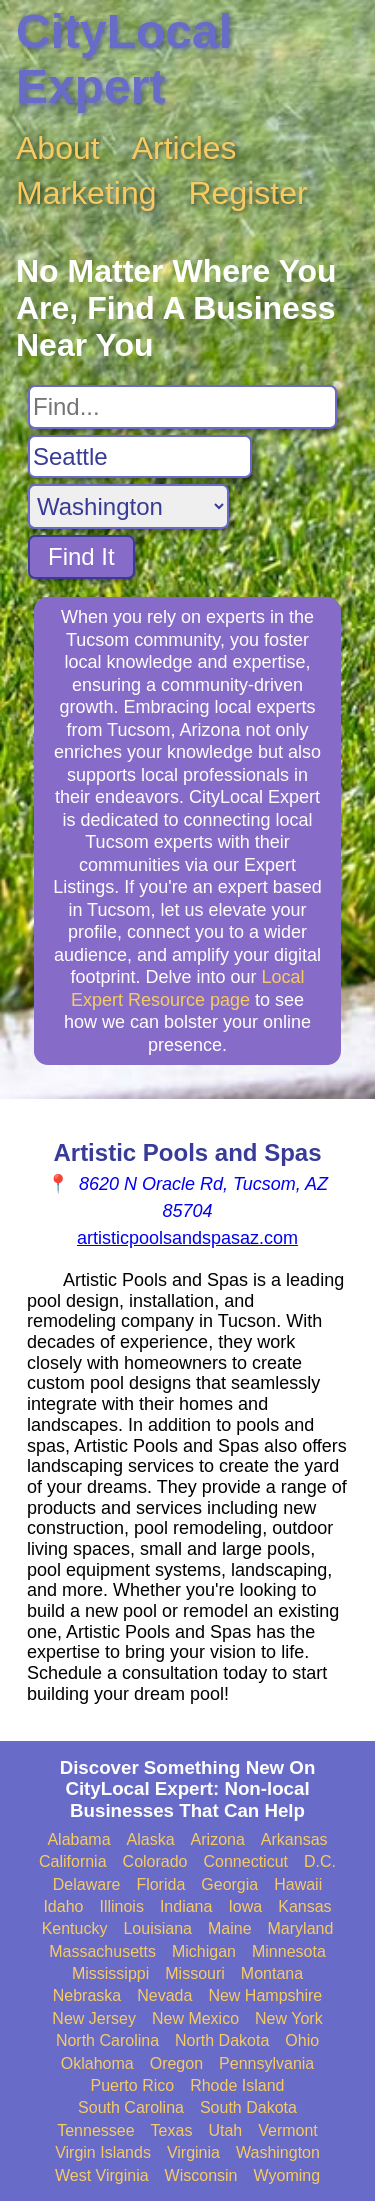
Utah (225, 2130)
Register (248, 193)
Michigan (204, 1951)
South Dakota (248, 2107)
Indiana (186, 1906)
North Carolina (107, 2040)
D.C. (320, 1861)
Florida (160, 1884)
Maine (230, 1928)
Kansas (304, 1906)
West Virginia (102, 2175)
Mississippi (110, 1973)
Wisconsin (201, 2175)
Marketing (86, 193)
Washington (278, 2152)
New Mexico (195, 2018)
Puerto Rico (133, 2085)
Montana (272, 1973)
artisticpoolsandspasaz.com (187, 1238)
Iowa (245, 1906)
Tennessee (95, 2130)
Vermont (288, 2130)
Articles (184, 148)
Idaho (63, 1906)
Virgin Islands (103, 2152)
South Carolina (131, 2107)
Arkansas (294, 1839)
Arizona (218, 1839)
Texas (172, 2130)
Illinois (121, 1906)
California (73, 1861)
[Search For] (182, 407)
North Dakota (222, 2040)
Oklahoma (97, 2063)
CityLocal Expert (124, 59)
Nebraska (87, 1995)
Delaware (87, 1884)
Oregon (176, 2063)
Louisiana (157, 1928)
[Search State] (128, 506)
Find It (81, 556)
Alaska (151, 1839)
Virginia (193, 2152)
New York (289, 2018)
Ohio (302, 2040)
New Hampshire (265, 1995)
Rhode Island (237, 2085)
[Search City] (140, 457)
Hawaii (298, 1884)
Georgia (229, 1884)
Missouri (195, 1973)
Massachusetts (102, 1951)
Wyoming (287, 2175)
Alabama (78, 1839)
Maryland (301, 1928)
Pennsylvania (266, 2063)
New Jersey (94, 2018)
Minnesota (289, 1951)
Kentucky (75, 1928)
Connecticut (246, 1861)
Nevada (164, 1995)
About (58, 148)
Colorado (155, 1861)
